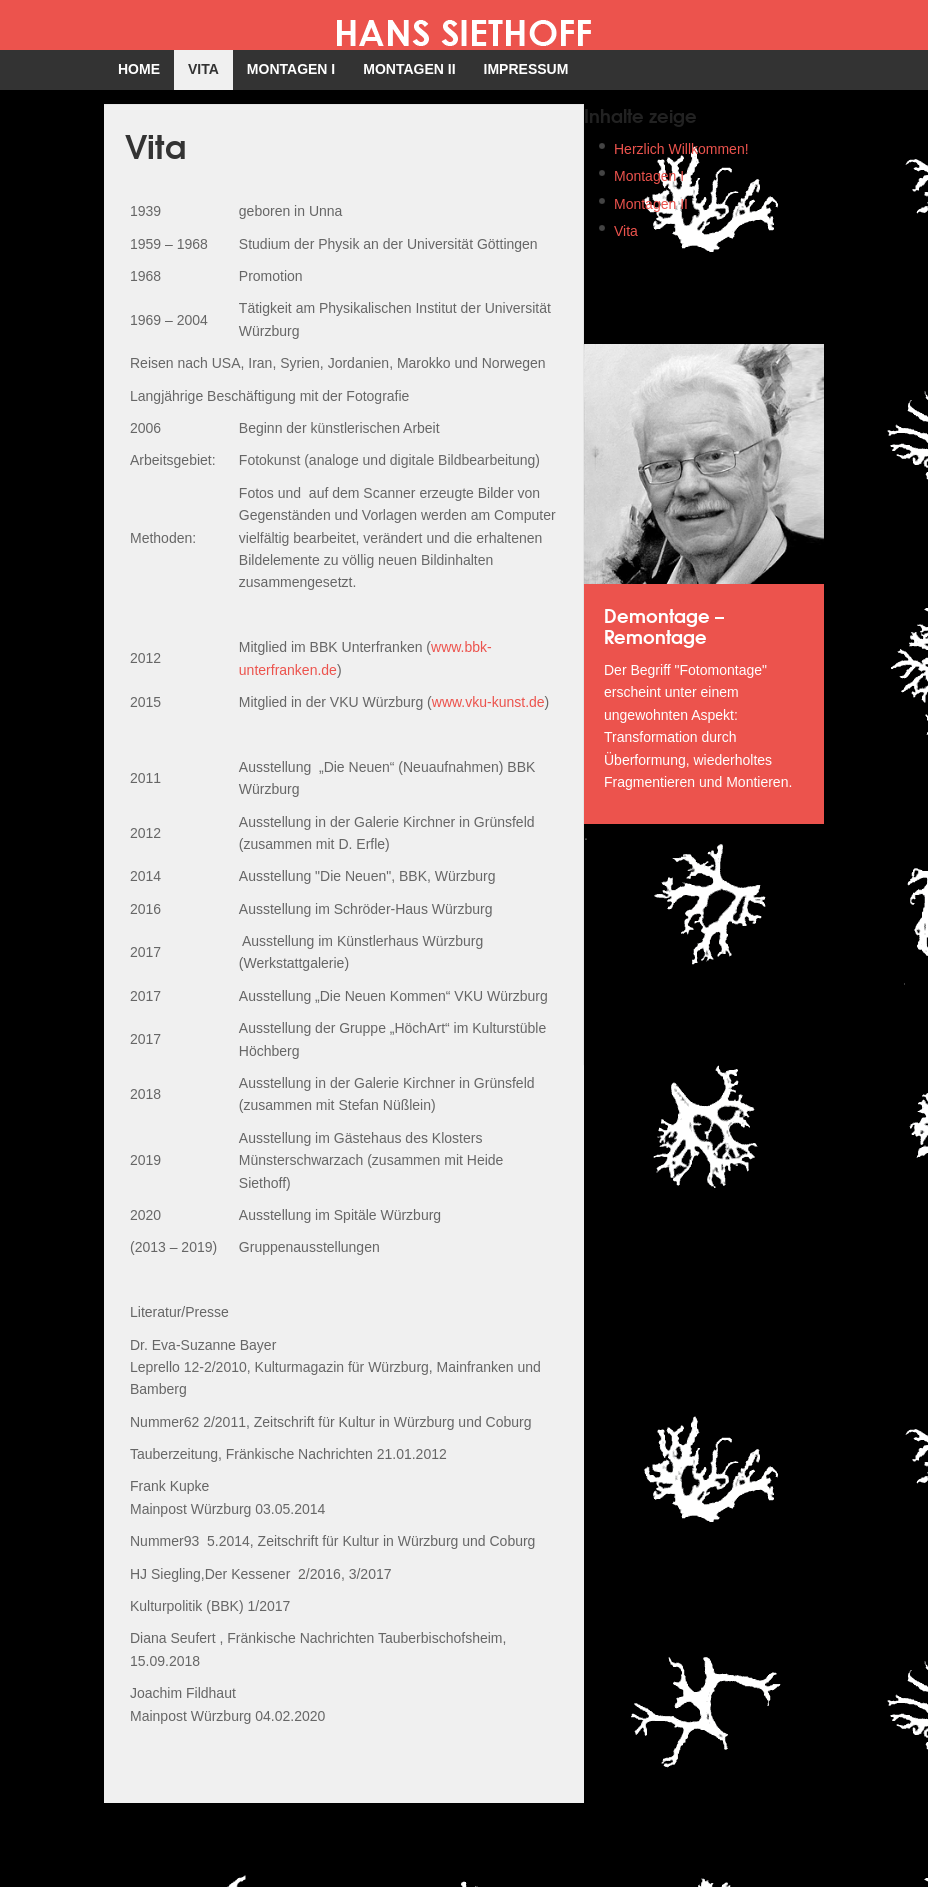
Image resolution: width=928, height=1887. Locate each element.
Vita (626, 231)
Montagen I (649, 176)
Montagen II (651, 204)
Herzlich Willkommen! (681, 149)
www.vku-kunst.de (488, 702)
